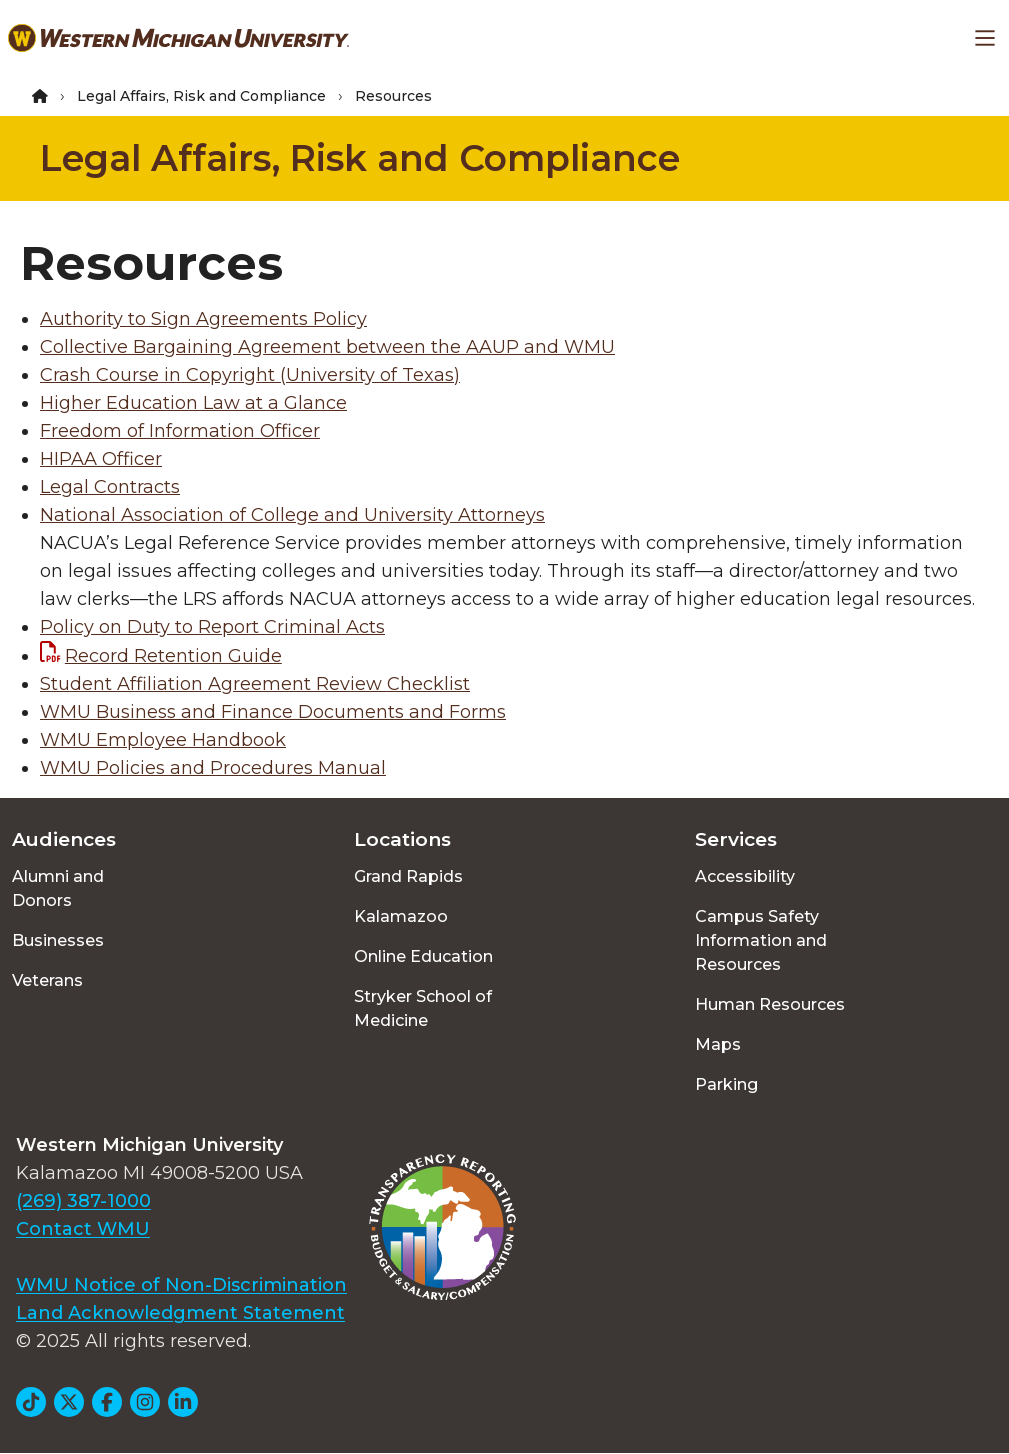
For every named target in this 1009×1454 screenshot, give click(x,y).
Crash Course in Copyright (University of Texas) (250, 375)
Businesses (58, 940)
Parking (726, 1084)
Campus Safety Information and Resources (761, 940)
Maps (718, 1044)
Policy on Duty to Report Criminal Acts (212, 627)
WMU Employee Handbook (163, 740)
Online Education (423, 956)
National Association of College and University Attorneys (292, 515)
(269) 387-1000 (83, 1201)
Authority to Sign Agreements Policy (203, 319)
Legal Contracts (110, 487)
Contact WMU (83, 1229)
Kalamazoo (401, 916)
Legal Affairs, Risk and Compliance (201, 96)
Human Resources (770, 1004)
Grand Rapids (408, 876)
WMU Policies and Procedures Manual (213, 768)
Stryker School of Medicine (423, 1008)
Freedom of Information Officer (180, 431)
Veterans (47, 980)
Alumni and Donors (58, 888)
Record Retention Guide (173, 656)
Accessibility (745, 876)
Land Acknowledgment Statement (180, 1313)
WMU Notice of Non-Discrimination (181, 1285)
